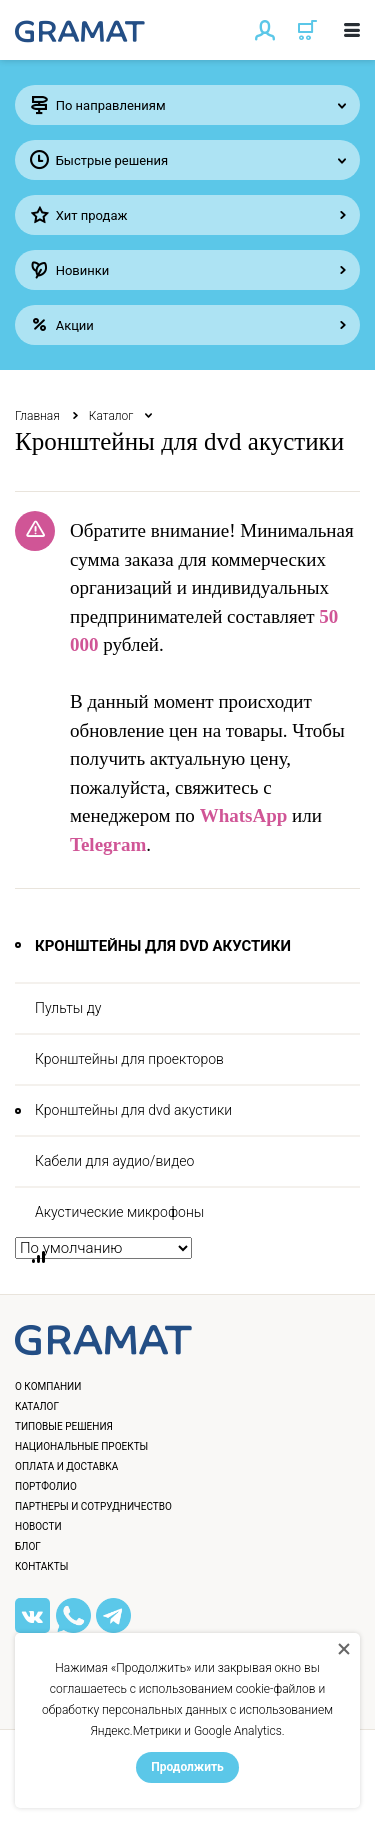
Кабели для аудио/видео (114, 1161)
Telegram (108, 844)
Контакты (41, 1566)
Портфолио (46, 1486)
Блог (28, 1546)
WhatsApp (244, 815)
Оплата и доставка (66, 1466)
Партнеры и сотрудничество (93, 1506)
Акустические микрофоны (119, 1212)
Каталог (111, 416)
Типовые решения (64, 1426)
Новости (38, 1526)
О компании (48, 1386)
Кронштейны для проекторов (129, 1059)
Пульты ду (68, 1008)
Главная (37, 416)
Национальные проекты (81, 1446)
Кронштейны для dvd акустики (133, 1110)
